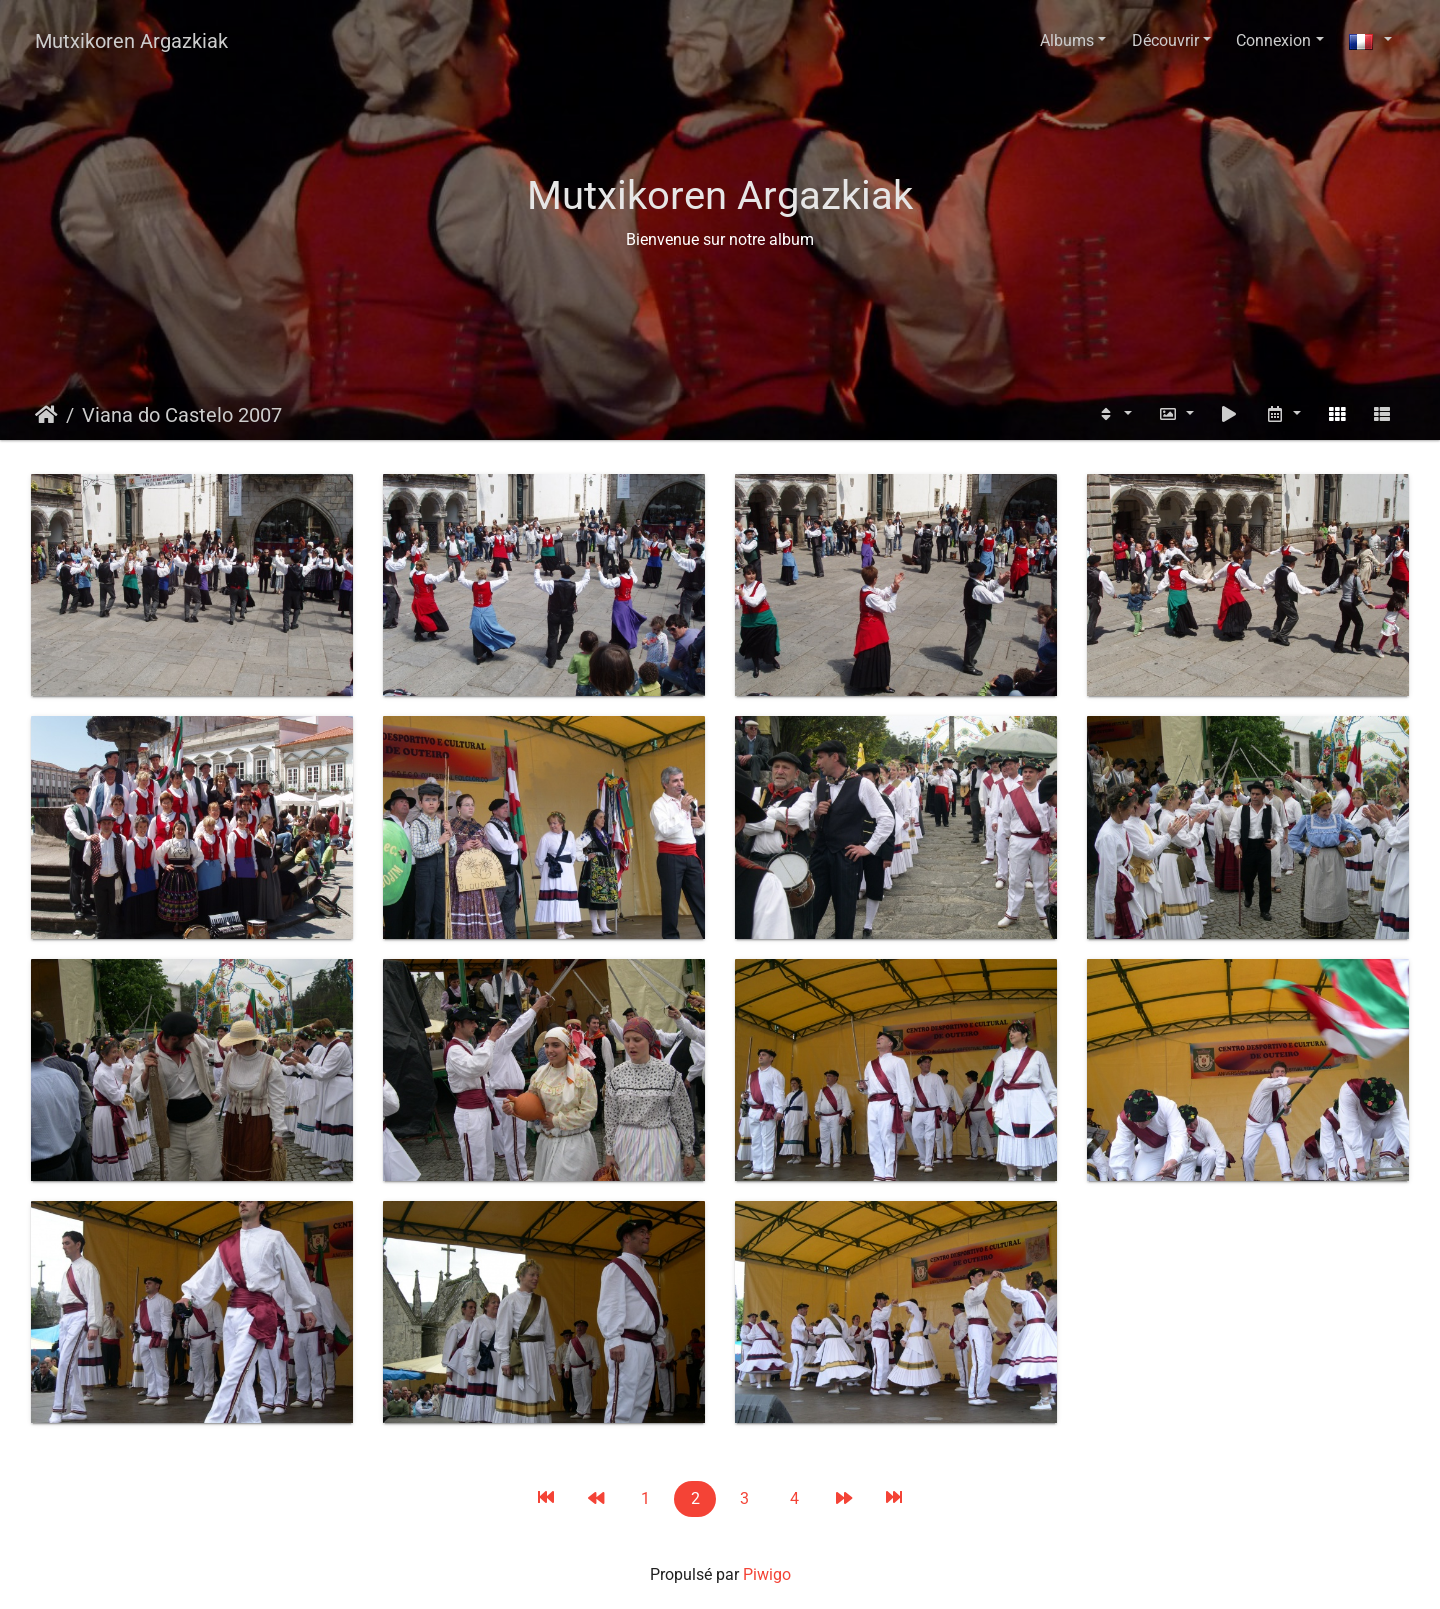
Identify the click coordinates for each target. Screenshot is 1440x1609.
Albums (1067, 40)
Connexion (1273, 40)
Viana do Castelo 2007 (182, 415)
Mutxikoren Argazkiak (131, 41)
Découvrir (1165, 40)
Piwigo (767, 1574)
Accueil (46, 415)
